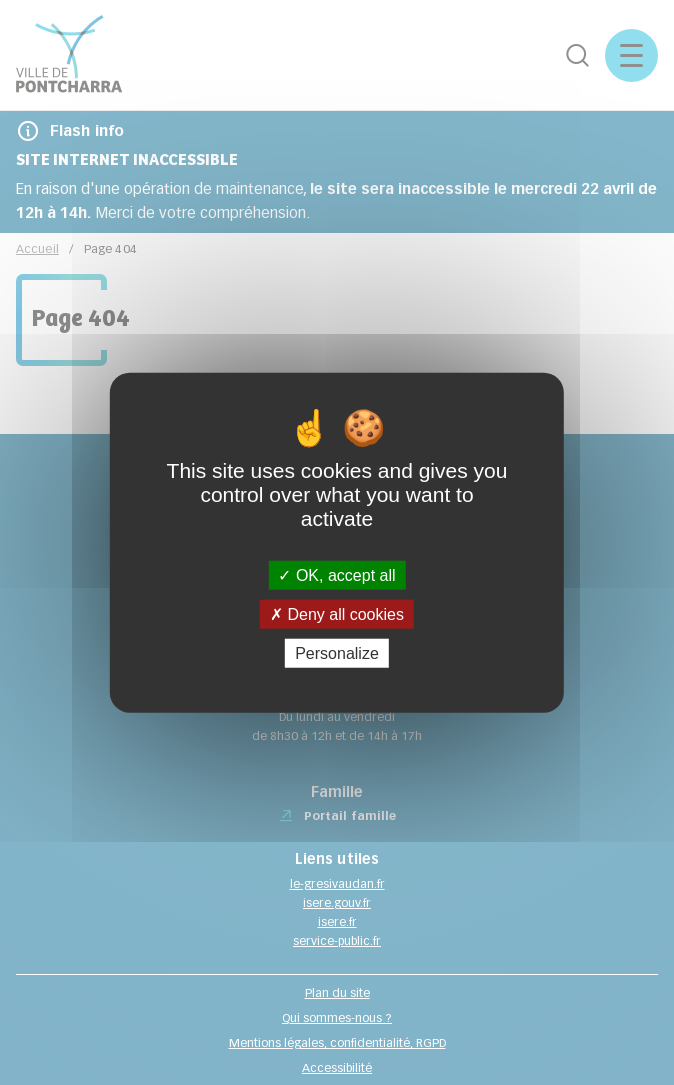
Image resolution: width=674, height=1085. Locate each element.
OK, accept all (336, 574)
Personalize (337, 653)
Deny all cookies (337, 613)
